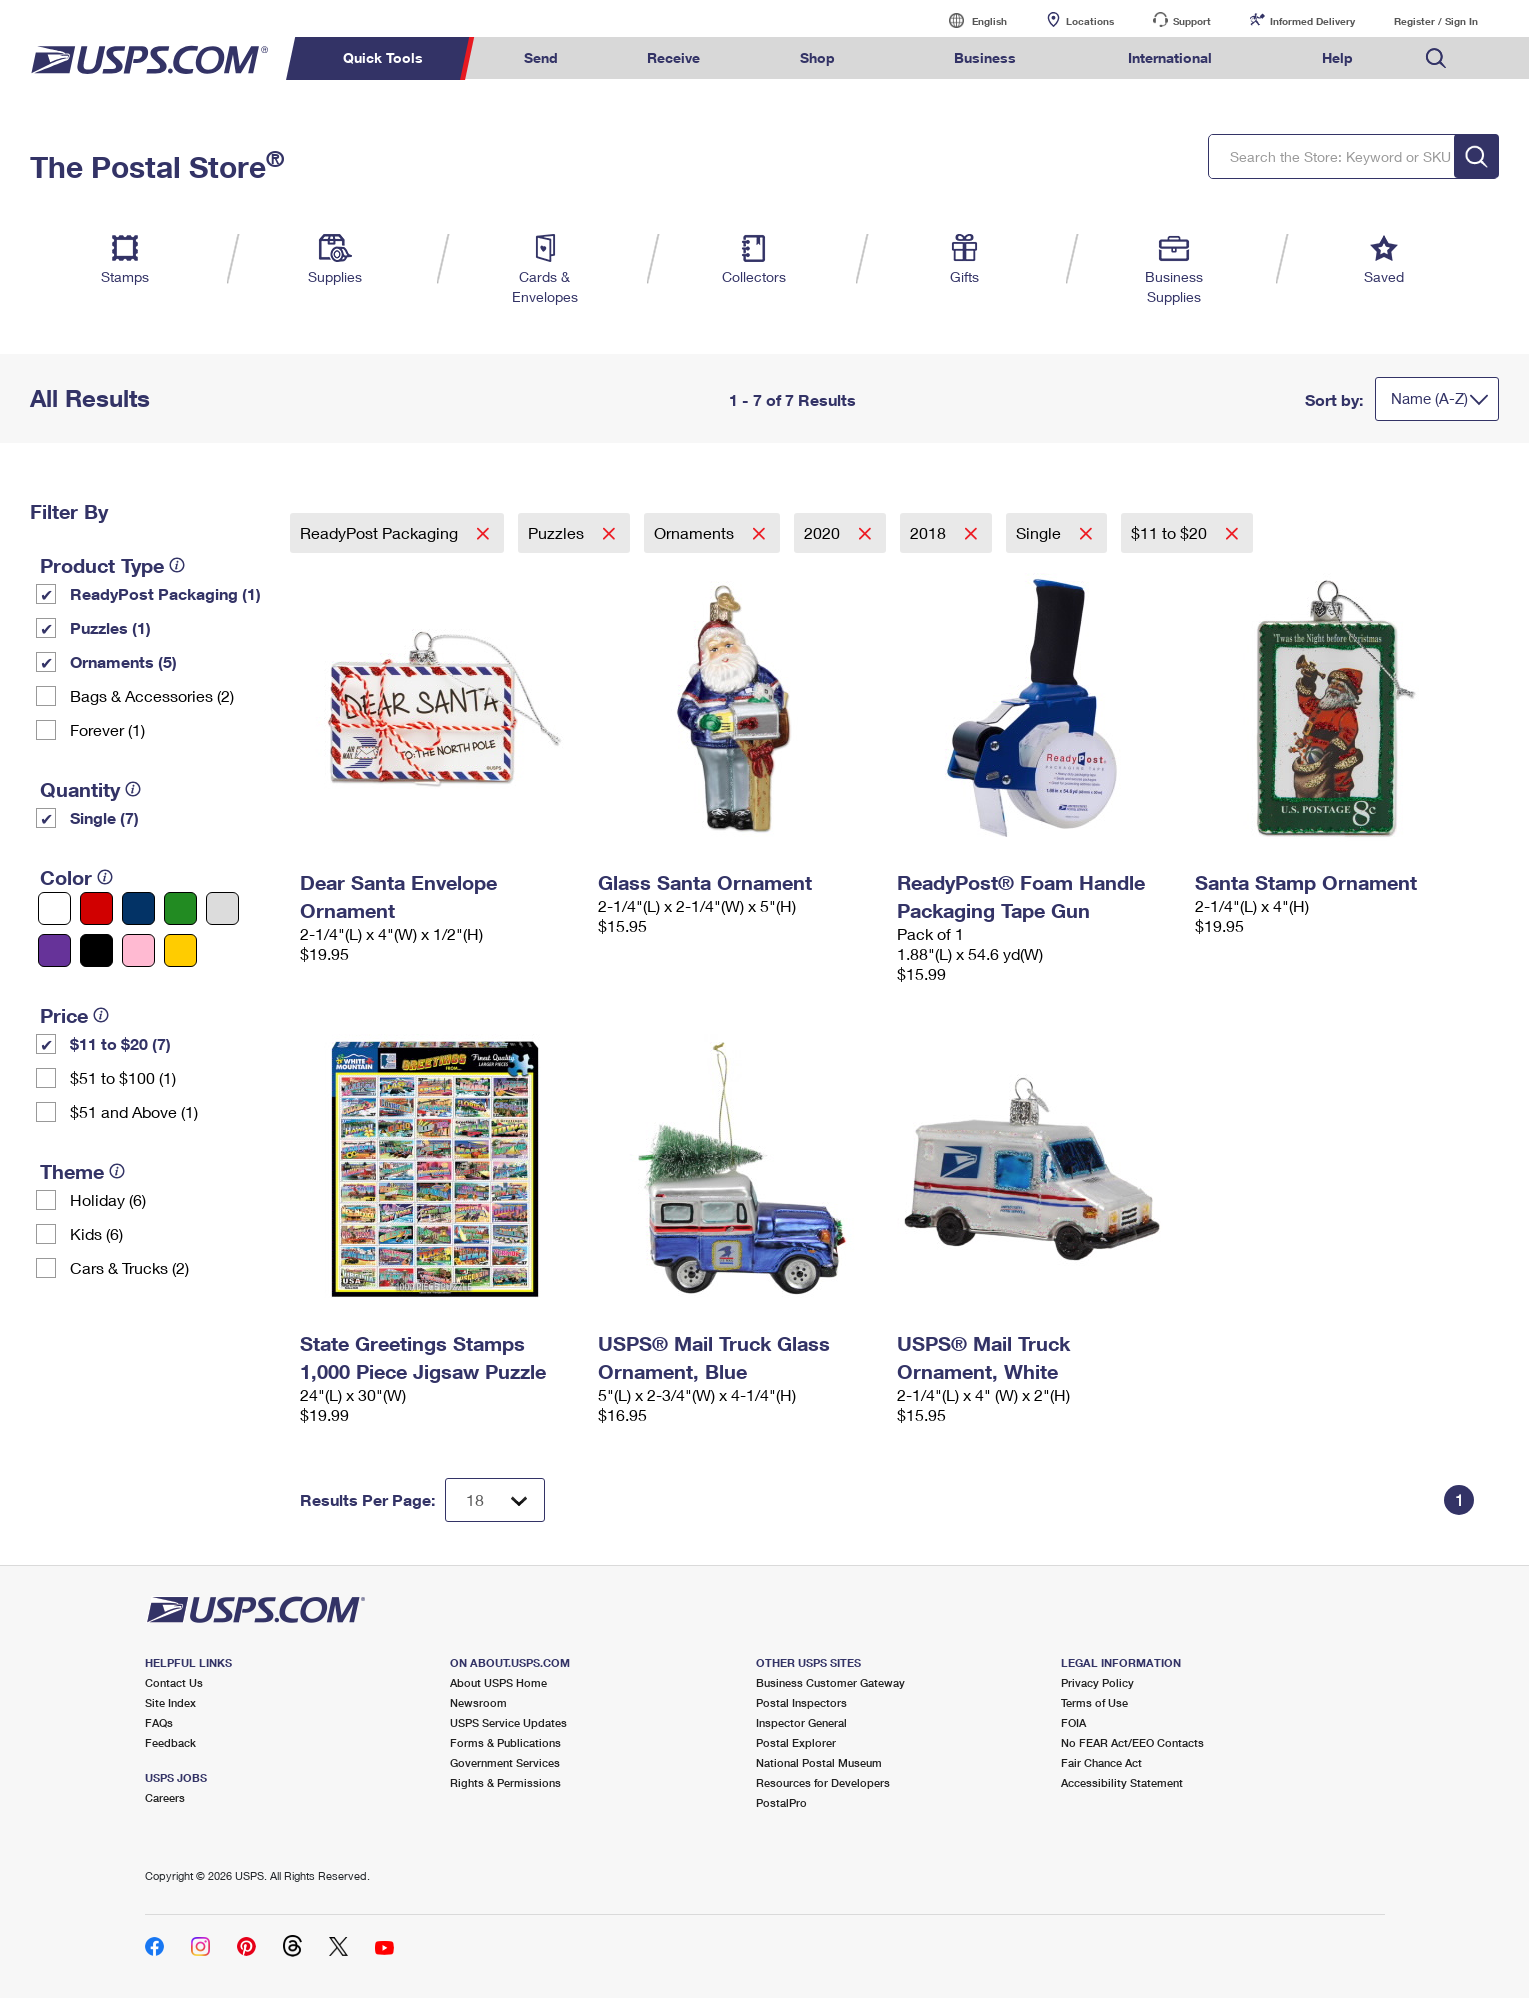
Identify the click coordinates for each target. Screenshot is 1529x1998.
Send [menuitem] (541, 57)
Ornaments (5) (123, 661)
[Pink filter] (138, 950)
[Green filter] (180, 908)
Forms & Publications (505, 1742)
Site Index (170, 1702)
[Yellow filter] (180, 950)
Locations (1090, 21)
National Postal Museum (819, 1762)
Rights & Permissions (505, 1782)
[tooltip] (177, 565)
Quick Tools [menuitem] (383, 57)
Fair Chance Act (1101, 1762)
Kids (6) (96, 1233)
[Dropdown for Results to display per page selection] (495, 1500)
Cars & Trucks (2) (129, 1267)
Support (1192, 21)
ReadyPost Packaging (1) (165, 593)
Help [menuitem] (1337, 57)
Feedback (170, 1742)
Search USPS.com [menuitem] (1436, 58)
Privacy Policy (1097, 1682)
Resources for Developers (823, 1782)
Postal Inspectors (801, 1702)
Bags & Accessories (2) (152, 695)
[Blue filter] (138, 908)
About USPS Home (498, 1682)
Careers (165, 1797)
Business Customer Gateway (830, 1682)
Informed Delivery (1312, 21)
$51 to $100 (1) (123, 1077)
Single (1040, 532)
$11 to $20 (1171, 532)
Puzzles (558, 532)
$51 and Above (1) (134, 1111)
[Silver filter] (222, 908)
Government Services (505, 1762)
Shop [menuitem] (817, 57)
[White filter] (54, 908)
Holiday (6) (108, 1199)
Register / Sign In (1436, 21)
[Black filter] (96, 950)
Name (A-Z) (1429, 398)
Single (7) (104, 817)
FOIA (1073, 1722)
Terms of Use (1094, 1702)
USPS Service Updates (508, 1722)
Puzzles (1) (110, 627)
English (969, 20)
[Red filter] (96, 908)
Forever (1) (107, 729)
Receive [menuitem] (673, 57)
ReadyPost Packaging (381, 532)
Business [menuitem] (985, 57)
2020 (824, 532)
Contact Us (174, 1682)
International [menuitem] (1170, 57)
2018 (930, 532)
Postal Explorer (796, 1742)
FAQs (159, 1722)
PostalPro (781, 1802)
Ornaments (696, 532)
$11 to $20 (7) (120, 1043)
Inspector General (801, 1722)
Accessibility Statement (1122, 1782)
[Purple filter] (54, 950)
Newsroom (478, 1702)
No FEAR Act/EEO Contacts (1132, 1742)
